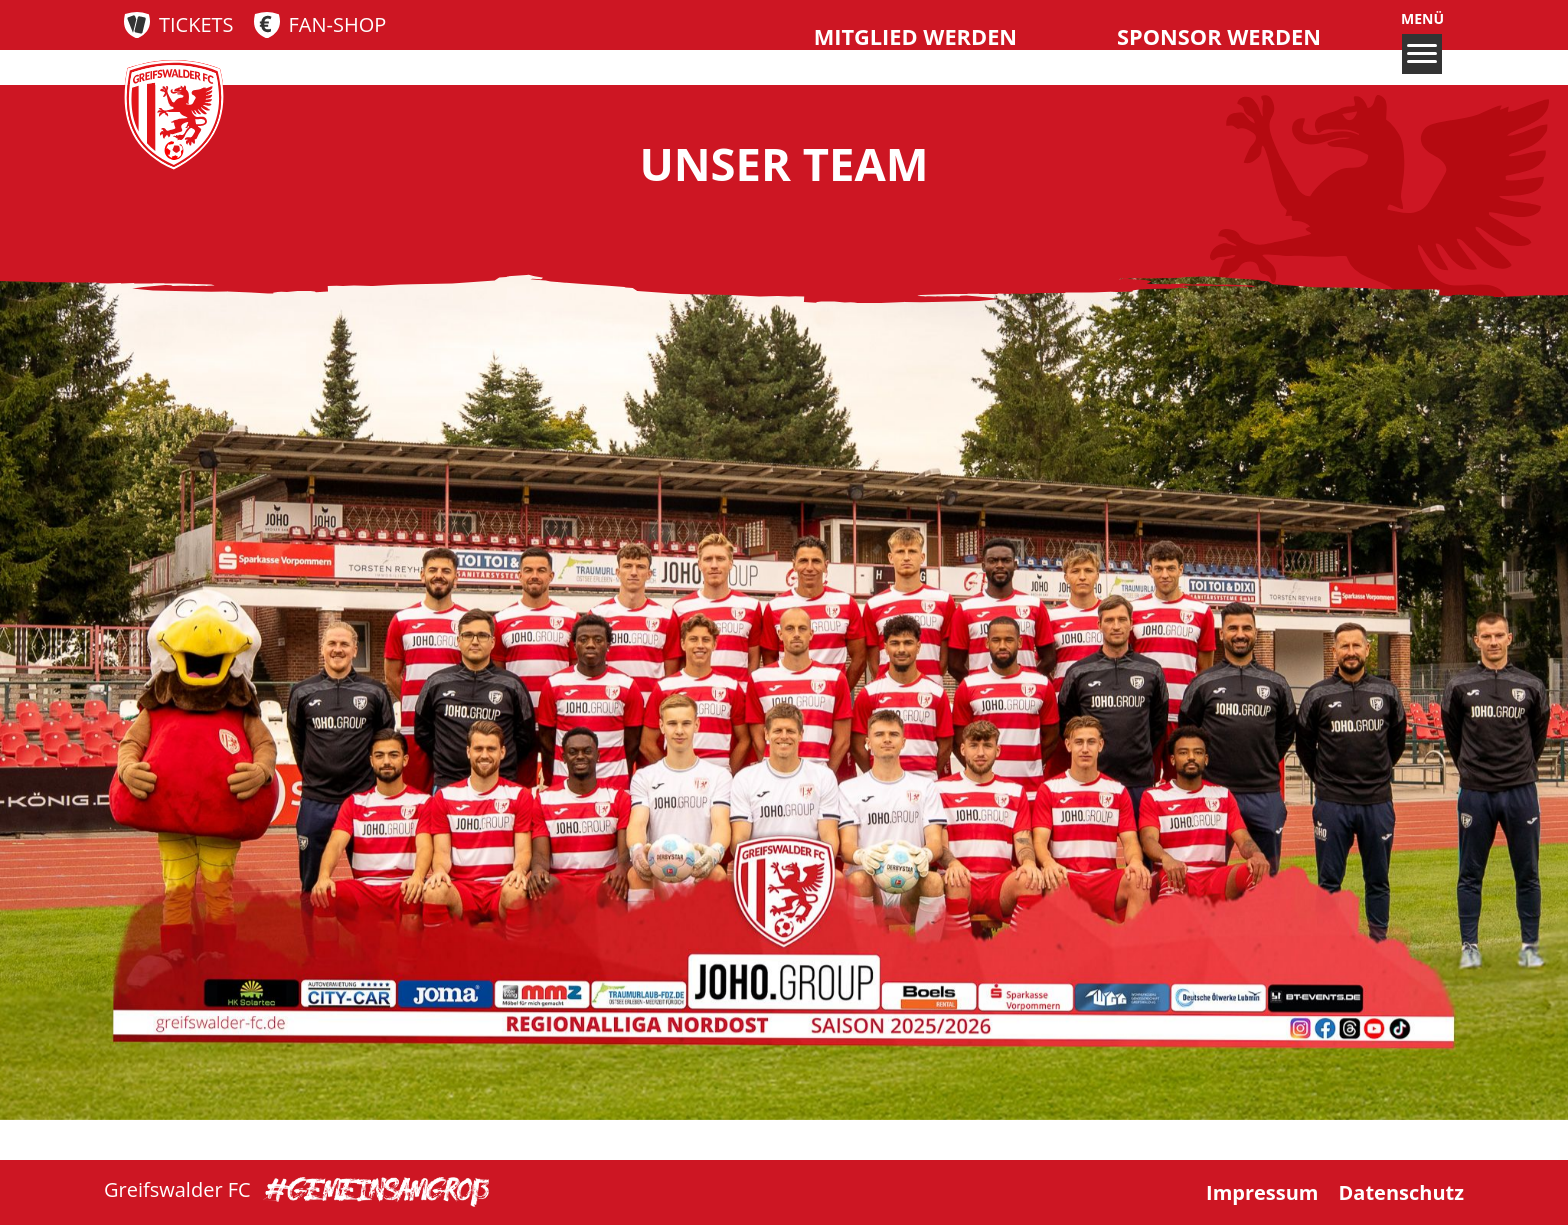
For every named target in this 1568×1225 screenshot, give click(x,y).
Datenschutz (1401, 1192)
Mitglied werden (915, 36)
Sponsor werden (1219, 36)
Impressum (1262, 1192)
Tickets (196, 24)
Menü (1422, 42)
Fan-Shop (338, 24)
